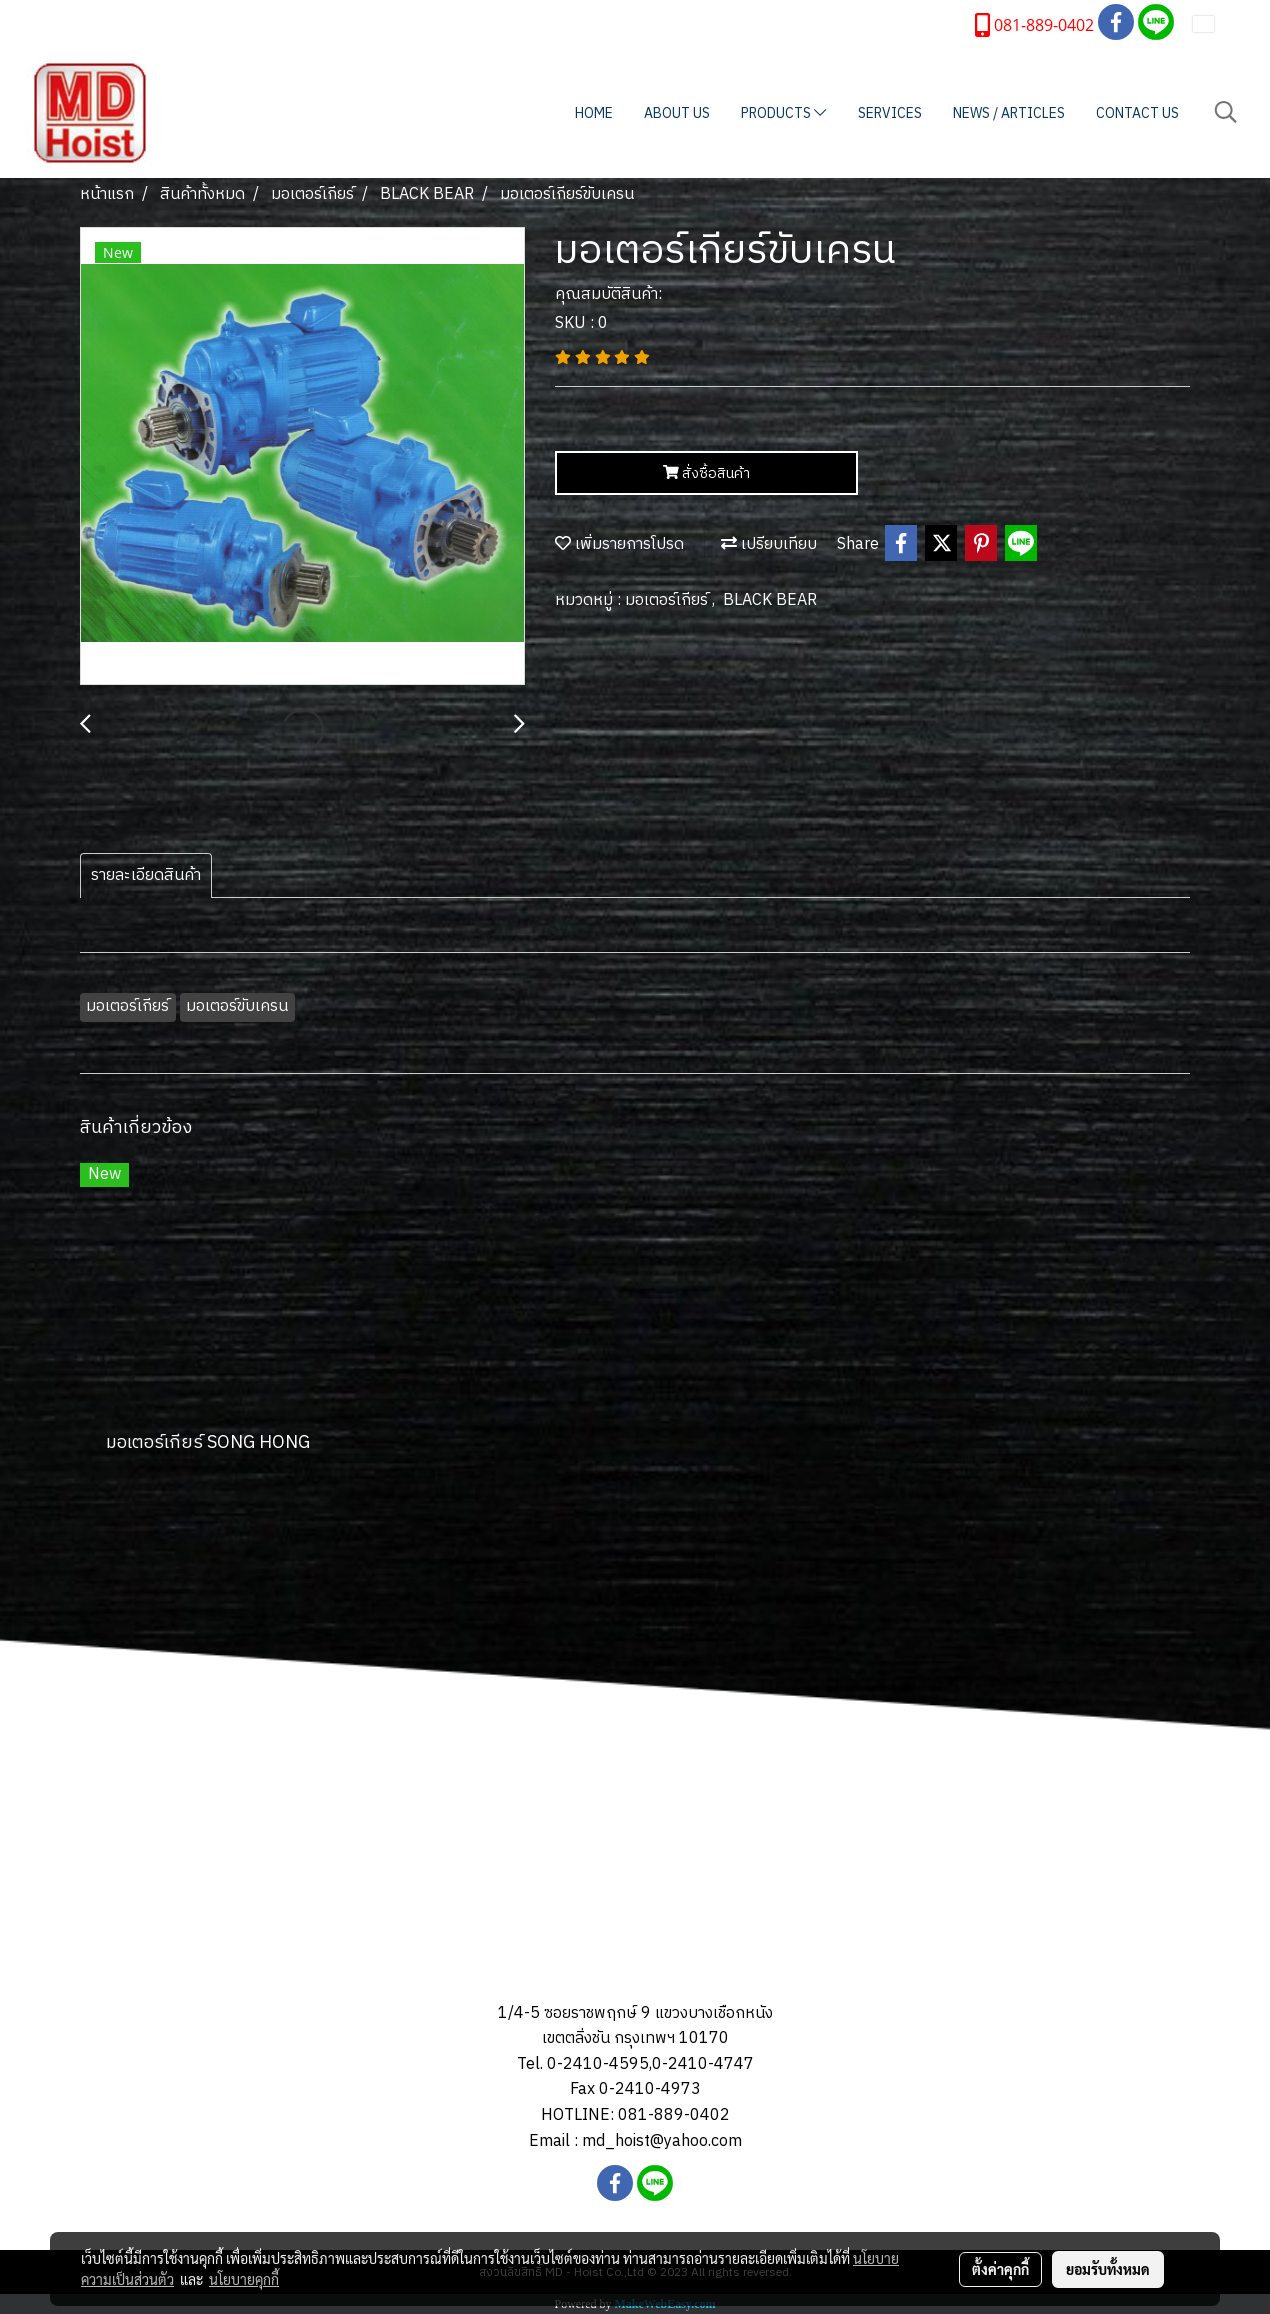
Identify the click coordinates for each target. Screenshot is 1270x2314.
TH (1216, 23)
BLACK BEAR (770, 600)
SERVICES (890, 113)
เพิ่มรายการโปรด (619, 544)
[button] (1226, 112)
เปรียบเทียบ (769, 544)
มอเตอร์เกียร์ (668, 600)
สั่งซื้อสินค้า (706, 473)
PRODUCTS (783, 113)
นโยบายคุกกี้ (244, 2279)
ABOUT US (677, 113)
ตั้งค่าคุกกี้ (1000, 2269)
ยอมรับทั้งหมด (1108, 2269)
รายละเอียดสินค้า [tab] (146, 875)
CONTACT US (1137, 113)
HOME (594, 113)
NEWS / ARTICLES (1009, 113)
